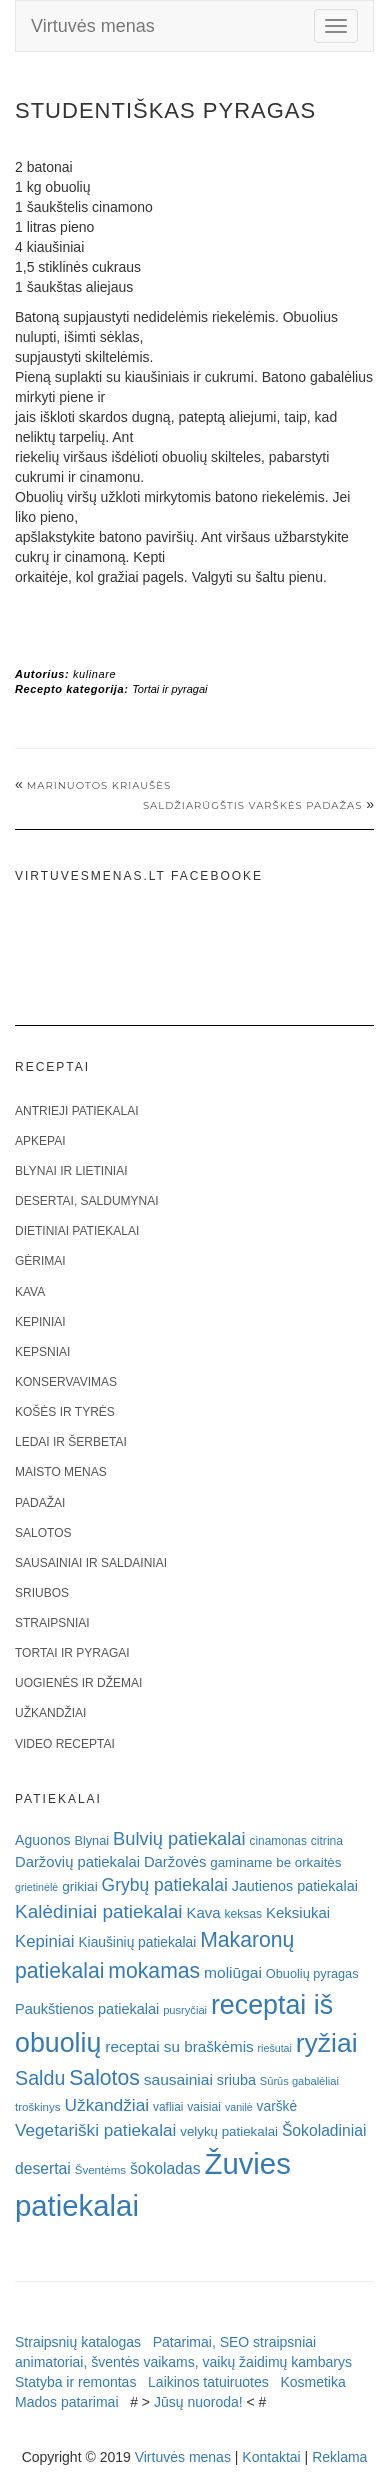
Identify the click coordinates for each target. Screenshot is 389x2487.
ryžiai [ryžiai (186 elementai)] (327, 2043)
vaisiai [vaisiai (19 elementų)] (204, 2107)
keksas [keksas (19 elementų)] (243, 1914)
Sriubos (42, 1593)
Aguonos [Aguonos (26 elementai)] (43, 1840)
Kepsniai (42, 1352)
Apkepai (40, 1141)
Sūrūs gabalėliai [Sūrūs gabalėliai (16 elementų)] (299, 2081)
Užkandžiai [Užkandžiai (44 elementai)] (106, 2105)
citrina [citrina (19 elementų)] (327, 1841)
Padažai (40, 1503)
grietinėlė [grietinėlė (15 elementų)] (36, 1887)
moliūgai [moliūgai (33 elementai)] (233, 1972)
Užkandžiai (50, 1713)
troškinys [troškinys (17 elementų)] (38, 2107)
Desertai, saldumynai (87, 1201)
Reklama (339, 2457)
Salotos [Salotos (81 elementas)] (104, 2077)
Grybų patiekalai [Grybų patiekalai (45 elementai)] (165, 1885)
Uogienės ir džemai (78, 1683)
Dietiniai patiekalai (77, 1231)
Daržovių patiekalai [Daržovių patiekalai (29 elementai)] (77, 1862)
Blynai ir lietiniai (71, 1171)
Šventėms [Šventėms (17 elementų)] (100, 2170)
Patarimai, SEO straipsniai (234, 2342)
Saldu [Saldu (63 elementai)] (40, 2078)
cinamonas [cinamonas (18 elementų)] (278, 1841)
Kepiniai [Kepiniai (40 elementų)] (45, 1941)
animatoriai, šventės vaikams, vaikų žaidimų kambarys (183, 2362)
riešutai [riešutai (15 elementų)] (275, 2048)
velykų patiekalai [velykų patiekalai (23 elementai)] (229, 2131)
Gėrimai (40, 1261)
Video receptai (65, 1744)
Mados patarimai (67, 2402)
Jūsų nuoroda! (198, 2402)
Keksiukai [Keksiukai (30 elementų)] (298, 1912)
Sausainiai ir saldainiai (91, 1563)
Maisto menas (61, 1472)
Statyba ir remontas (75, 2382)
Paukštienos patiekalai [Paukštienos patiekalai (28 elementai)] (87, 2009)
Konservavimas (66, 1382)
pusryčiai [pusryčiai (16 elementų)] (185, 2010)
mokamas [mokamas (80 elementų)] (154, 1970)
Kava (30, 1292)
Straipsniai (52, 1623)
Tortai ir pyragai (169, 689)
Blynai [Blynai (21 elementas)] (91, 1840)
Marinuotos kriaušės (99, 785)
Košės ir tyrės (65, 1412)
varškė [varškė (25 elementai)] (277, 2106)
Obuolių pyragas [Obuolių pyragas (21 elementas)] (312, 1973)
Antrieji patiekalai (77, 1111)
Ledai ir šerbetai (71, 1442)
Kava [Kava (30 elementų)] (203, 1912)
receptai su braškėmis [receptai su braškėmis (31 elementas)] (179, 2046)
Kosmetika (312, 2382)
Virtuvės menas (93, 26)
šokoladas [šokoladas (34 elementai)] (165, 2168)
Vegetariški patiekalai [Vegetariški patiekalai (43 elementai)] (95, 2130)
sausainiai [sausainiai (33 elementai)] (178, 2079)
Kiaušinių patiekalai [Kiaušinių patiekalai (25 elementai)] (137, 1942)
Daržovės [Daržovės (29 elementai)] (175, 1862)
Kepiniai (40, 1322)
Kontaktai (271, 2457)
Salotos (43, 1533)
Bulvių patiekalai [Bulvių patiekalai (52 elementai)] (179, 1838)
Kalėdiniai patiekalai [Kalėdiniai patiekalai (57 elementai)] (99, 1911)
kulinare (94, 674)
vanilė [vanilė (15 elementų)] (239, 2107)
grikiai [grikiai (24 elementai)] (80, 1886)
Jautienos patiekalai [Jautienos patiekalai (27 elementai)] (295, 1886)
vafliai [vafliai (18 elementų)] (168, 2107)
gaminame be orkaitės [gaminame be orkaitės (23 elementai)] (275, 1862)
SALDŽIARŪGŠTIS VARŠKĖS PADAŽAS (252, 805)
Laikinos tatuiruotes (208, 2382)
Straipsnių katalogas (78, 2342)
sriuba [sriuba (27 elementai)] (236, 2080)
